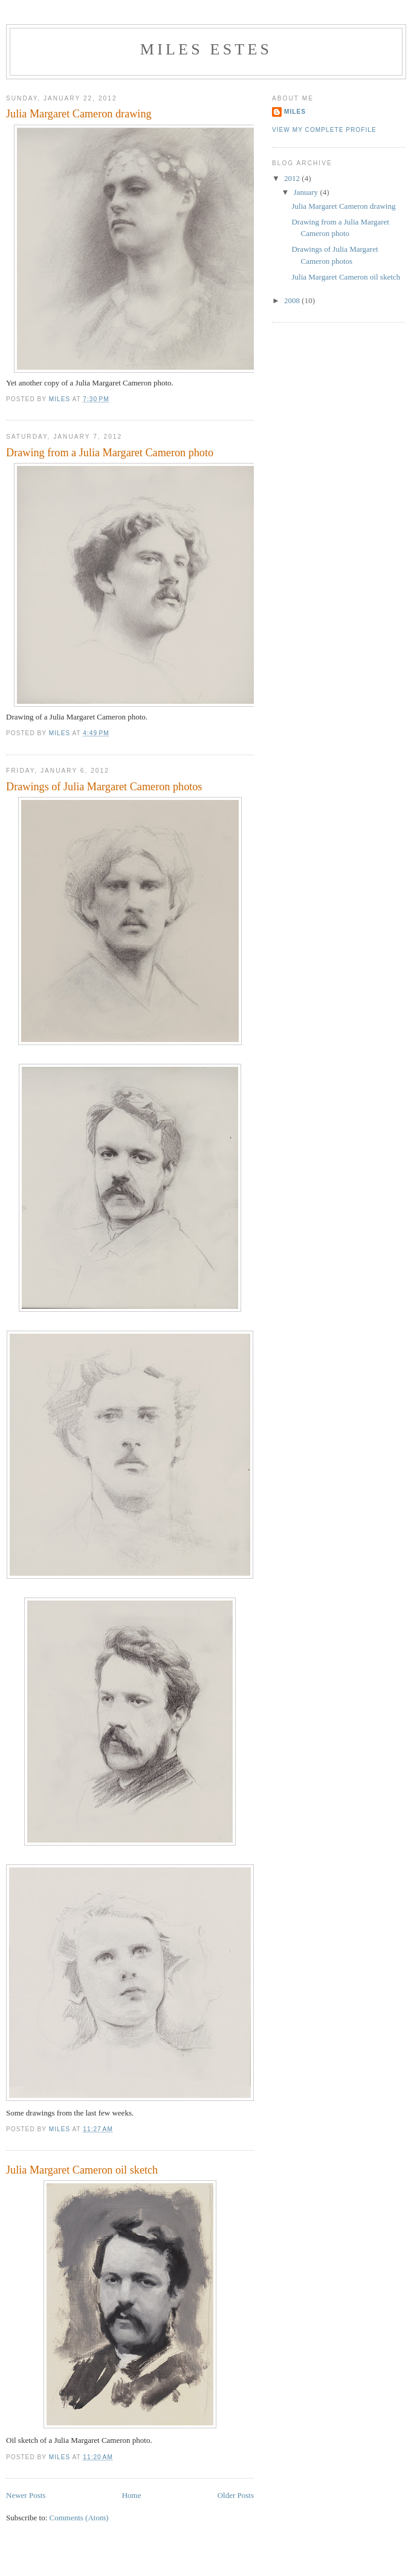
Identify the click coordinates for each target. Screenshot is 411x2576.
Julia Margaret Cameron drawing (79, 114)
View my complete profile (324, 129)
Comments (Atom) (79, 2517)
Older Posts (236, 2495)
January (307, 192)
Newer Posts (25, 2495)
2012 (293, 178)
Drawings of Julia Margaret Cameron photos (104, 787)
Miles (295, 111)
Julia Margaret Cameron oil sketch (82, 2170)
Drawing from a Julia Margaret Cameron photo (109, 453)
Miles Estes (206, 49)
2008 (293, 300)
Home (131, 2495)
